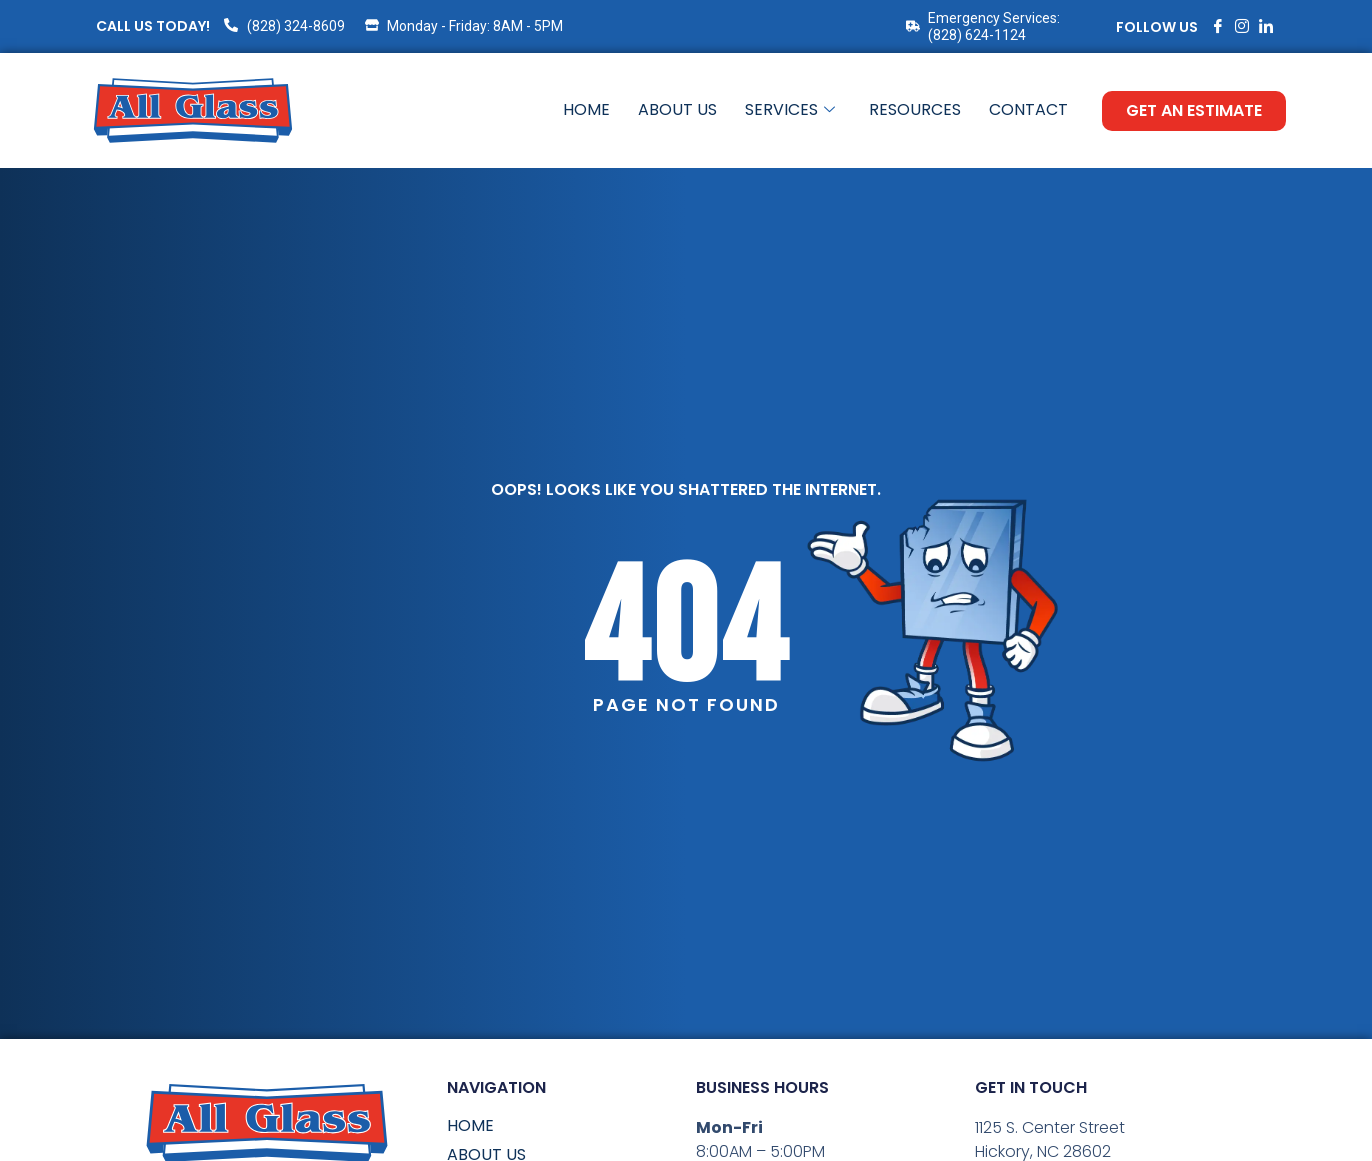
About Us (677, 110)
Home (586, 110)
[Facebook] (1218, 26)
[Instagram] (1242, 26)
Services (790, 110)
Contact (1028, 110)
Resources (915, 110)
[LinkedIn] (1266, 26)
